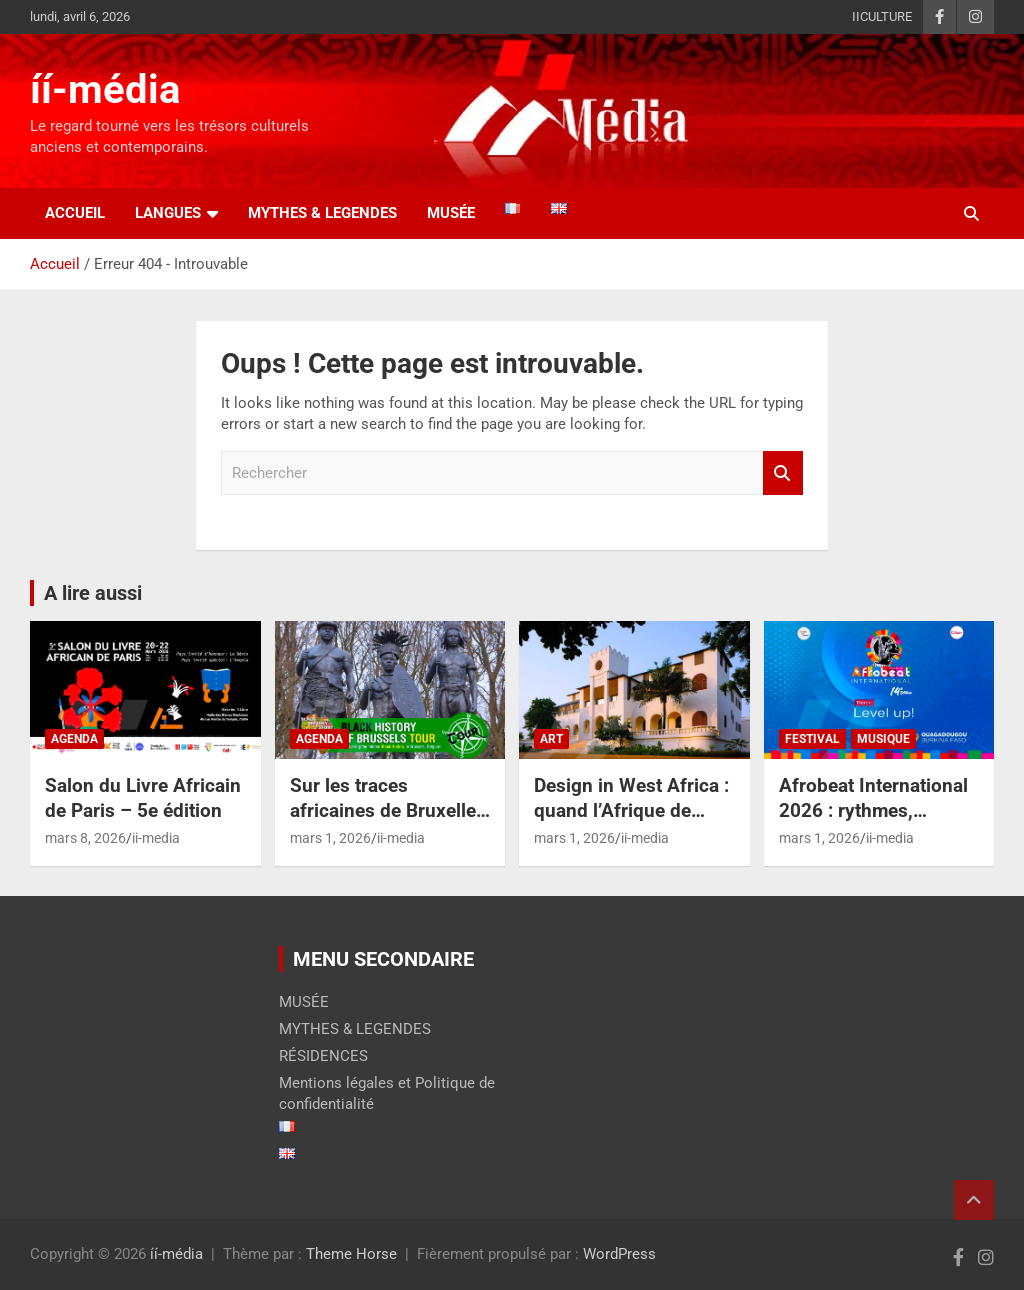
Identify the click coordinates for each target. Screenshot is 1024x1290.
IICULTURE (882, 16)
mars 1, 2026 (330, 838)
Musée (451, 213)
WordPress (619, 1254)
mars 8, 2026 (85, 838)
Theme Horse (351, 1254)
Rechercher (783, 473)
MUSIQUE (883, 739)
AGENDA (74, 739)
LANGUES (168, 213)
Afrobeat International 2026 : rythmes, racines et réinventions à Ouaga (877, 822)
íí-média (105, 89)
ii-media (156, 838)
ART (551, 739)
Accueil (75, 213)
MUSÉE (304, 1002)
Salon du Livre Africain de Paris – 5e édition (143, 798)
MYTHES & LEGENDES (322, 213)
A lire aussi (93, 593)
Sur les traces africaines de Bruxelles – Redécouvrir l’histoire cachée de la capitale (390, 822)
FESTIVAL (812, 739)
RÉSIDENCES (323, 1056)
